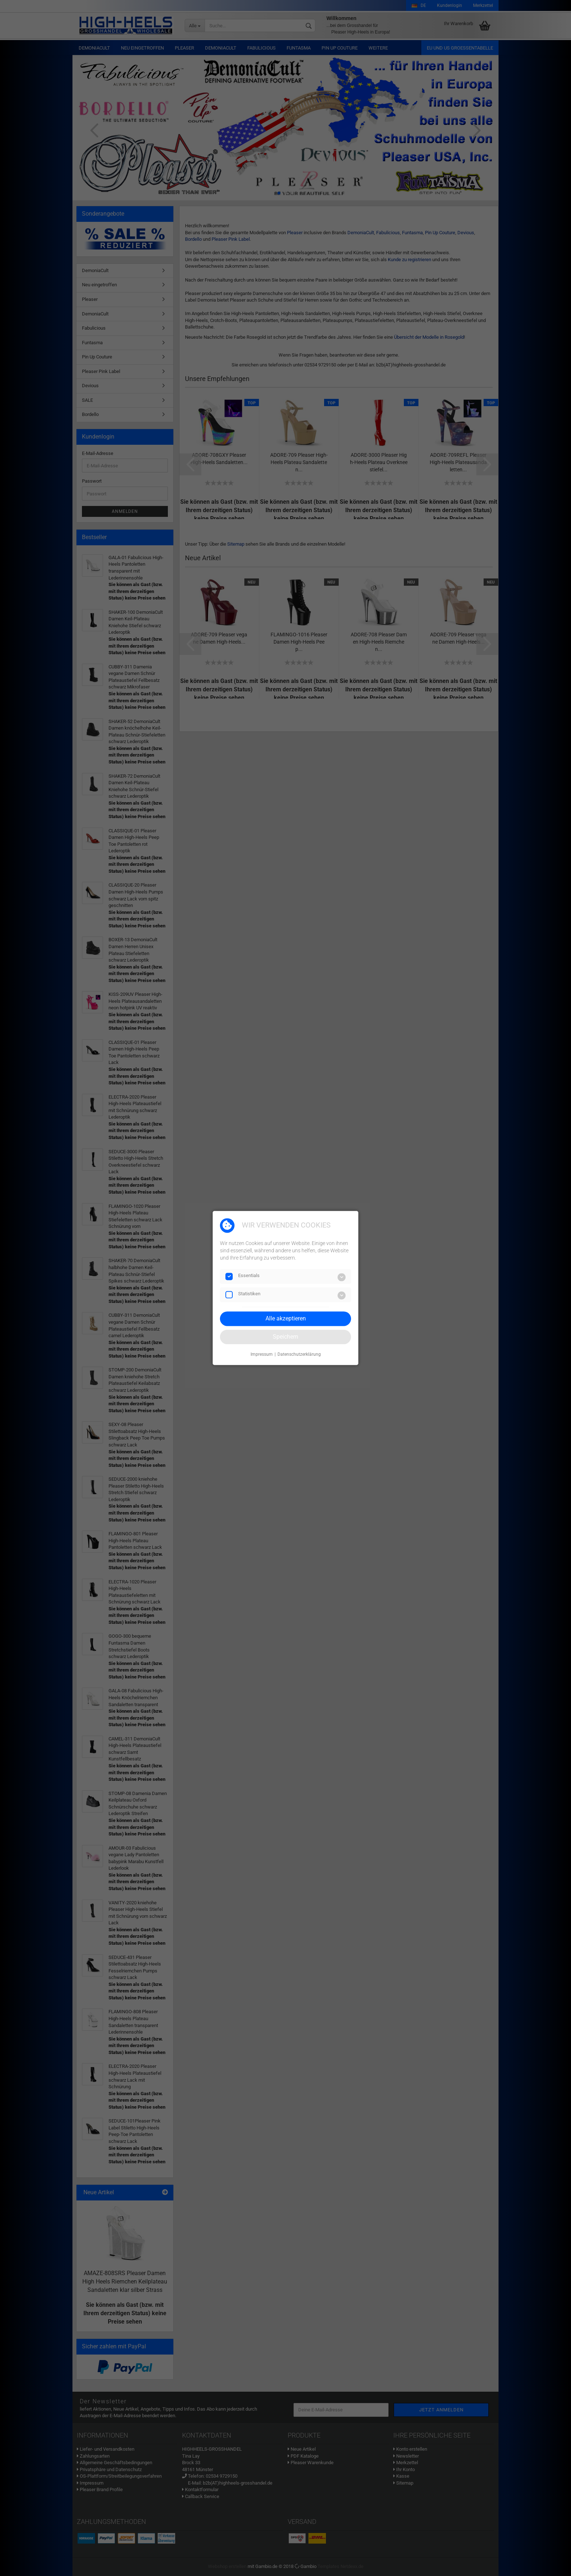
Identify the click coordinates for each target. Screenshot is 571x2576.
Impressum (262, 1354)
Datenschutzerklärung (299, 1354)
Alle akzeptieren (285, 1318)
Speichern (285, 1336)
